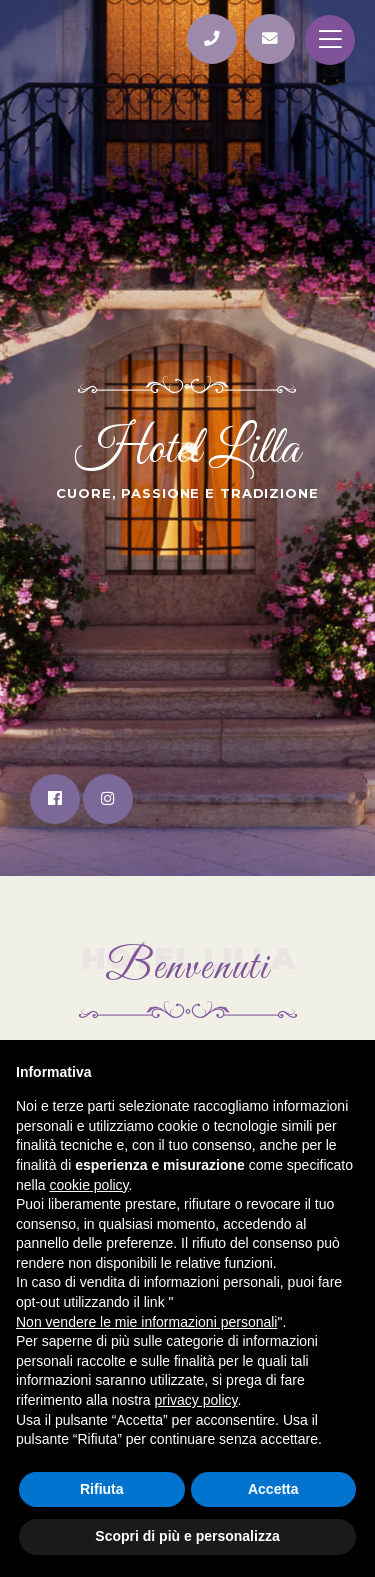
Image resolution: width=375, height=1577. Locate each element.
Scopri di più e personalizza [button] (187, 1536)
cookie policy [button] (88, 1185)
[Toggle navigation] (330, 40)
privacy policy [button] (196, 1400)
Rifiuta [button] (102, 1489)
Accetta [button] (273, 1489)
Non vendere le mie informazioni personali (146, 1322)
